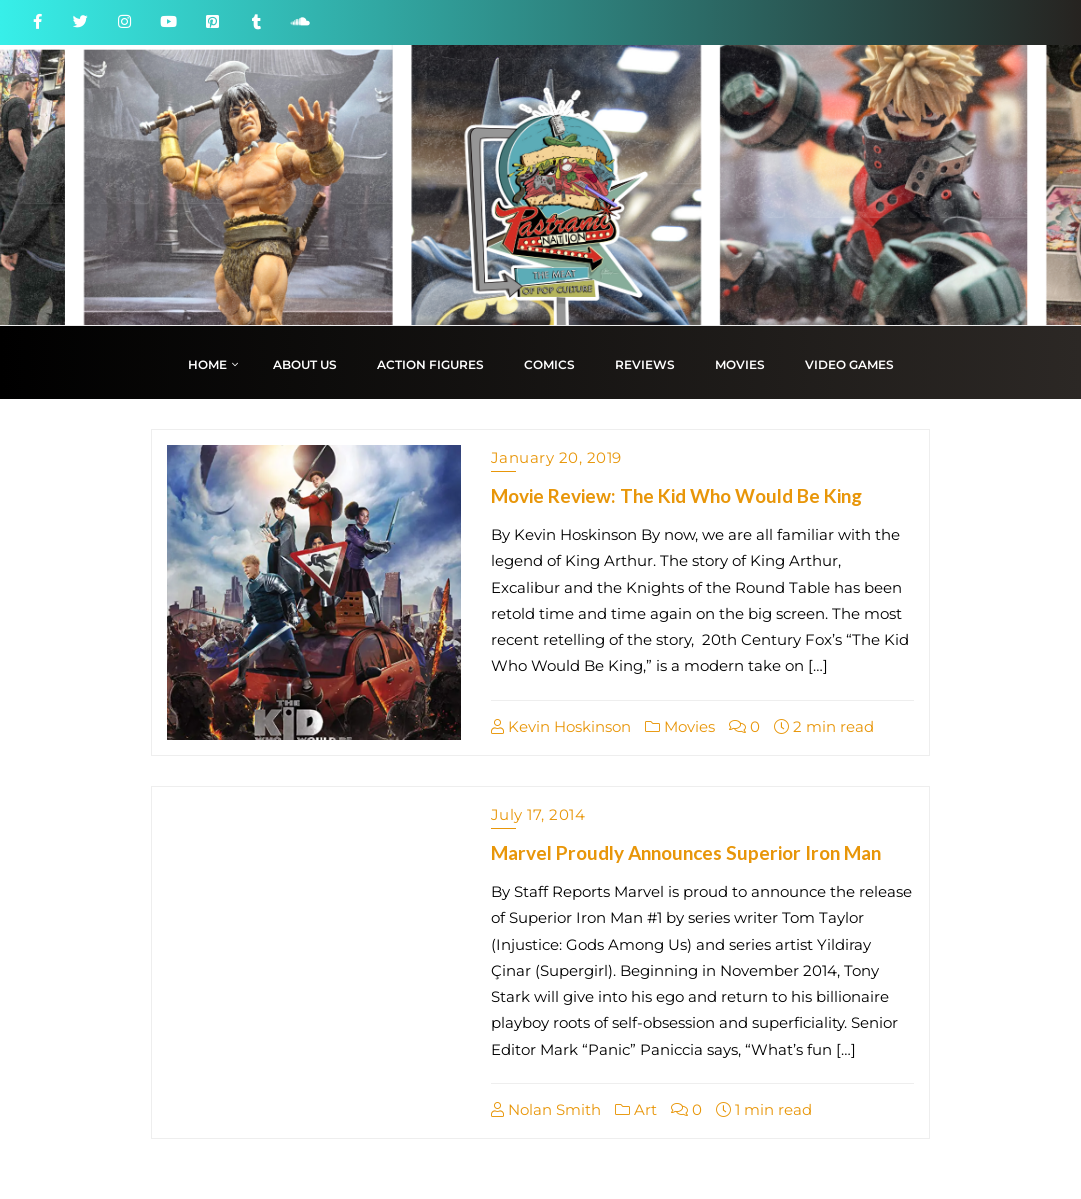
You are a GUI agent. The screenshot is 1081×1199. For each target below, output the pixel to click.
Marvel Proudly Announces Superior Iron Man (686, 852)
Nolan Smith (546, 1109)
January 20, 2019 (556, 457)
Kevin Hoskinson (561, 726)
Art (636, 1109)
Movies (680, 726)
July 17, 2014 (538, 814)
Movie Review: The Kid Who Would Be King (676, 495)
